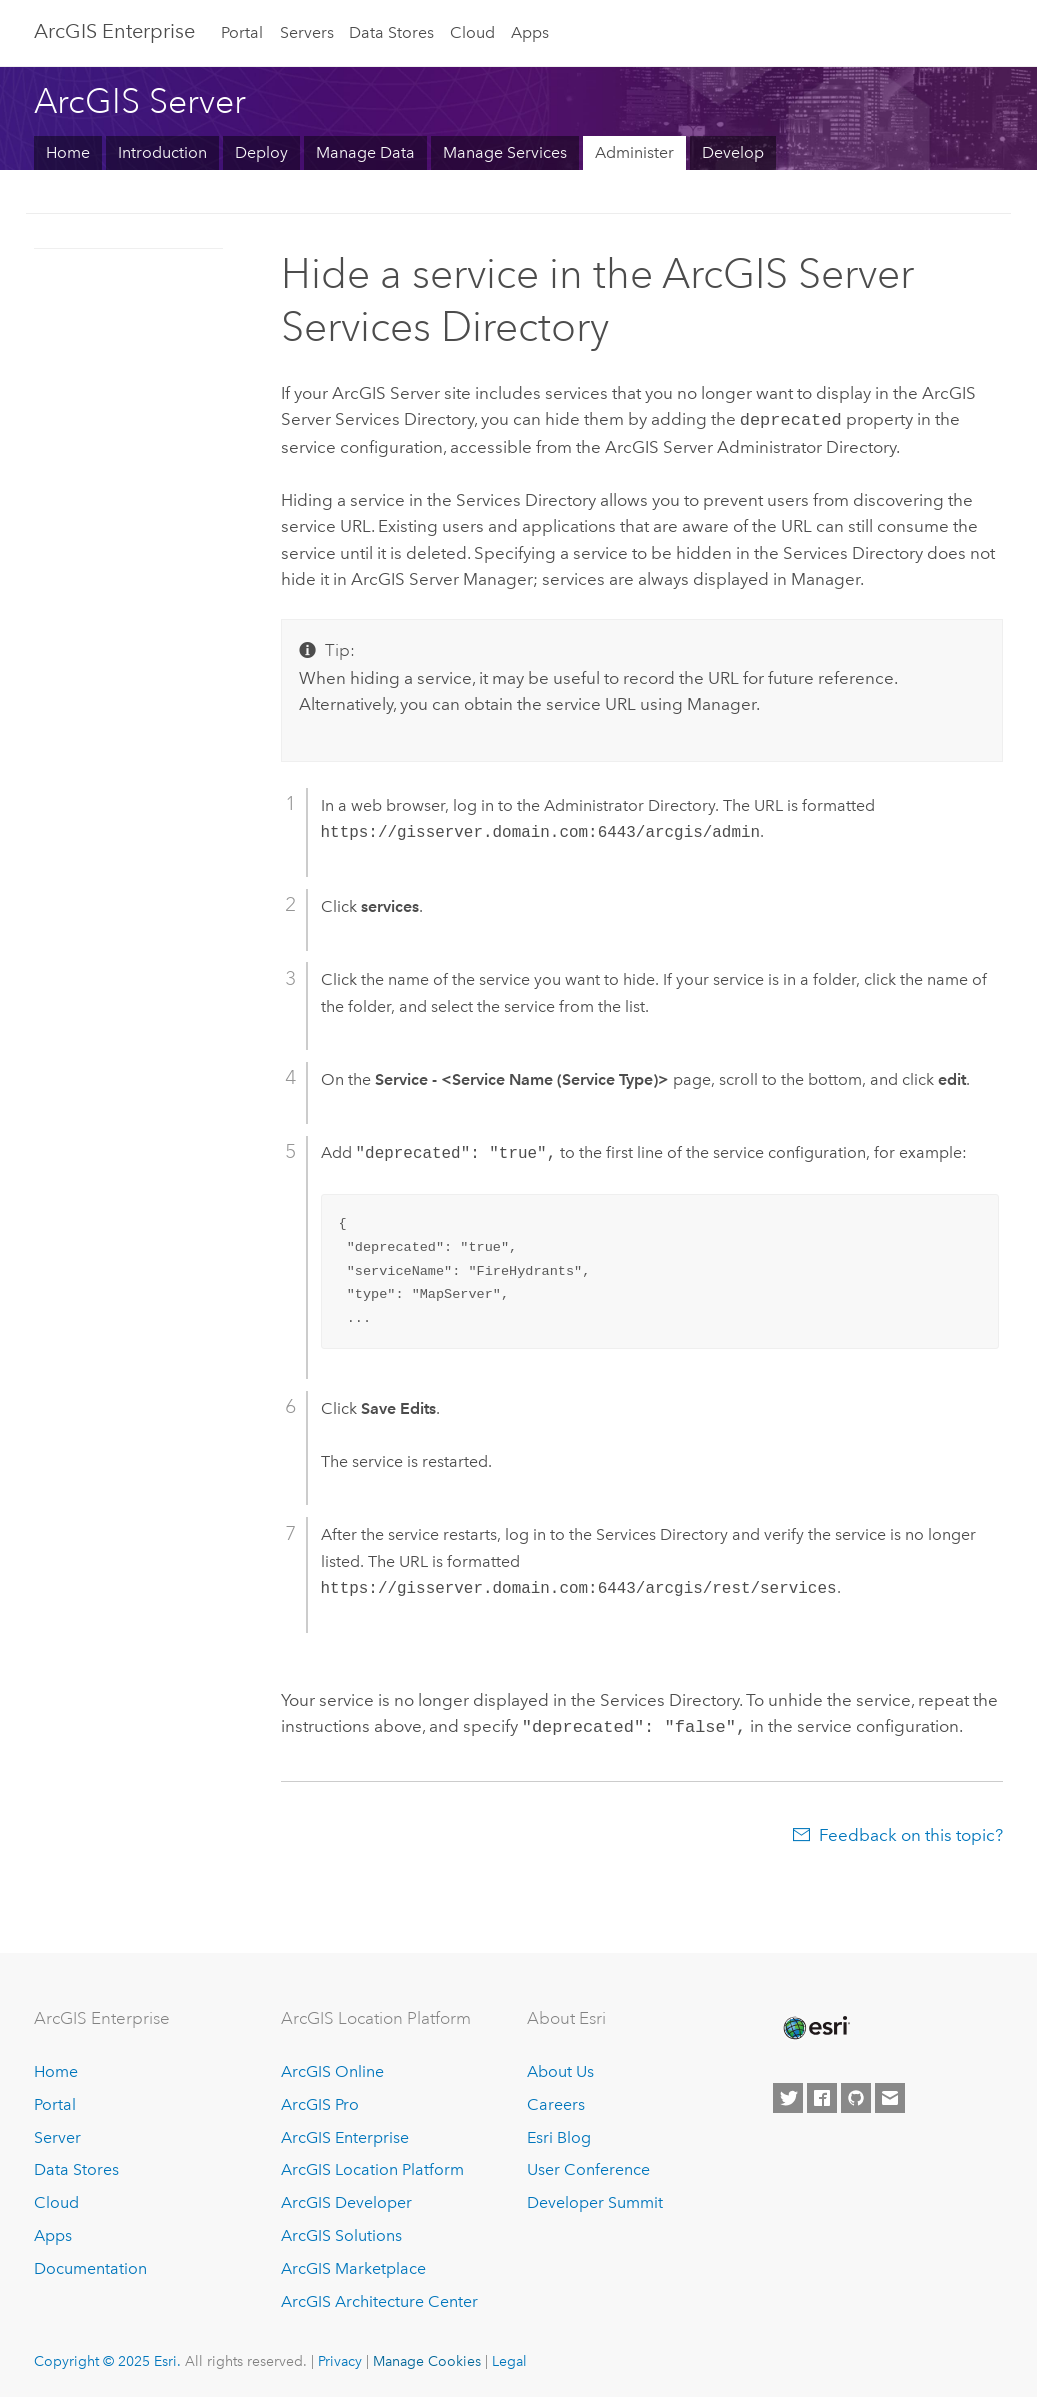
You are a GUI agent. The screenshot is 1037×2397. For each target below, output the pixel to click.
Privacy (340, 2357)
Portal (242, 32)
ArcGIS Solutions (341, 2231)
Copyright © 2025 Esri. (107, 2357)
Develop (733, 152)
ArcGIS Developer (346, 2198)
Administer (634, 152)
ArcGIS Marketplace (353, 2264)
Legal (509, 2357)
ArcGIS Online (332, 2067)
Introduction (162, 152)
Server (57, 2133)
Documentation (90, 2264)
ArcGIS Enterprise (114, 31)
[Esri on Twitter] (788, 2094)
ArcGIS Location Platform (372, 2165)
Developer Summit (595, 2198)
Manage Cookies (427, 2357)
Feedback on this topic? (911, 1831)
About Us (560, 2067)
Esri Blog (559, 2133)
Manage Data (365, 152)
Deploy (261, 152)
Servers (307, 32)
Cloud (472, 32)
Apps (530, 32)
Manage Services (505, 152)
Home (68, 152)
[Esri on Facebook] (822, 2094)
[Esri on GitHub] (856, 2094)
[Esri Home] (815, 2024)
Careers (556, 2100)
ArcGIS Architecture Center (379, 2297)
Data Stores (391, 32)
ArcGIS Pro (320, 2100)
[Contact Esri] (890, 2094)
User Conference (588, 2165)
